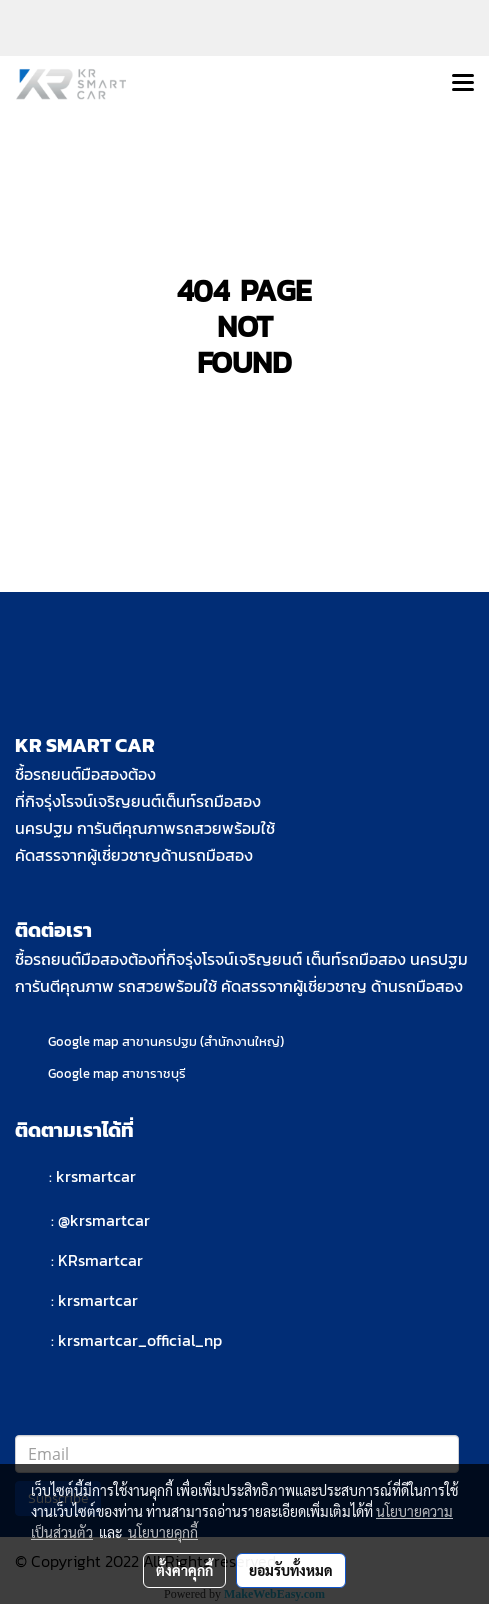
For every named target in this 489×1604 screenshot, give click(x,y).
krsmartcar (96, 1176)
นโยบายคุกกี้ (163, 1532)
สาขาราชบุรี (154, 1073)
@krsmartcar (104, 1220)
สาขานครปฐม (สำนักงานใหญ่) (203, 1041)
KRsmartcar (100, 1260)
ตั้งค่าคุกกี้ (184, 1570)
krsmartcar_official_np (140, 1340)
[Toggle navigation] (463, 84)
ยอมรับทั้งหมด (291, 1570)
